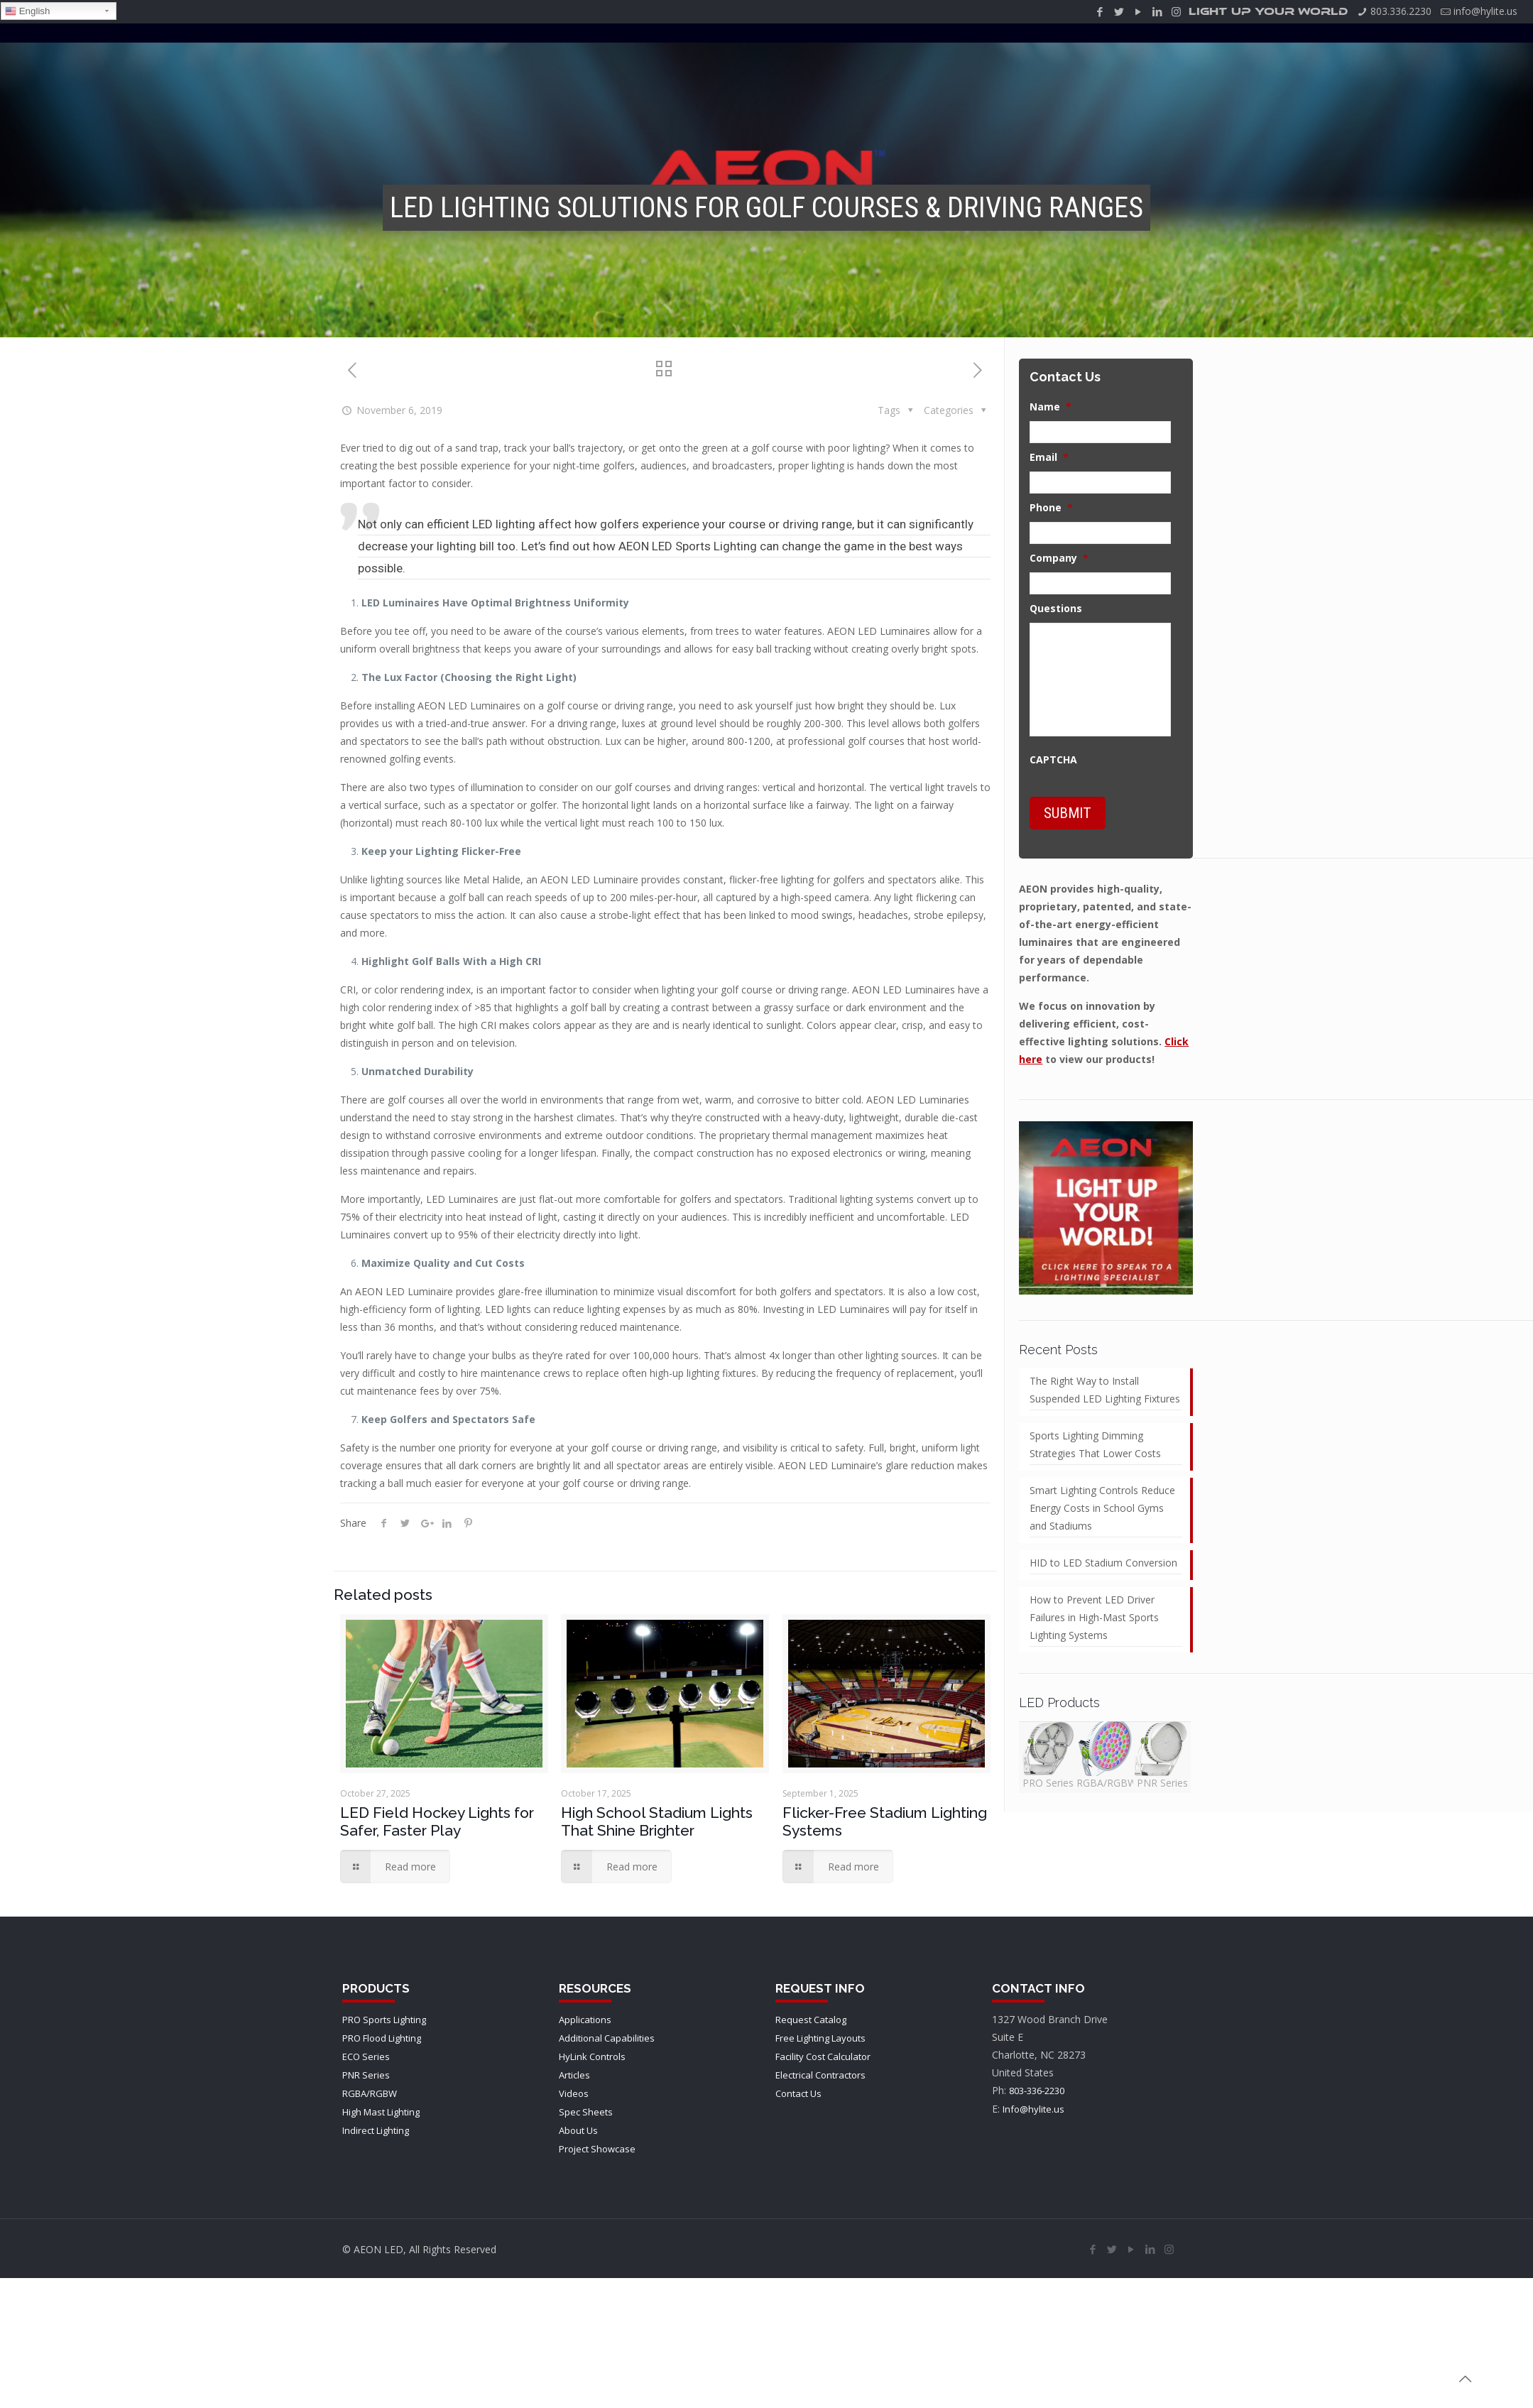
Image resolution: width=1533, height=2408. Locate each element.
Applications (585, 2019)
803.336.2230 (1400, 11)
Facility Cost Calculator (823, 2056)
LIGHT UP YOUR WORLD (1268, 12)
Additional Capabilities (607, 2038)
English (27, 11)
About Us (578, 2130)
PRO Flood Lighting (381, 2038)
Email (1049, 457)
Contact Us (798, 2093)
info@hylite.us (1485, 11)
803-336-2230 (1036, 2090)
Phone (1051, 507)
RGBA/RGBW (369, 2093)
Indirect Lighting (375, 2130)
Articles (574, 2075)
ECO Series (366, 2056)
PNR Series (366, 2075)
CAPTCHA (1053, 759)
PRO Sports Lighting (384, 2019)
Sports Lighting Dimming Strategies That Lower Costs (1095, 1444)
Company (1059, 558)
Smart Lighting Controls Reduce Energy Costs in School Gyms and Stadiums (1102, 1507)
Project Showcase (597, 2148)
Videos (574, 2093)
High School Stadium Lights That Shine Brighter (657, 1821)
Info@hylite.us (1033, 2109)
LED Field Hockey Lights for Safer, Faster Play (437, 1821)
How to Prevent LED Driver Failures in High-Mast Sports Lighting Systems (1094, 1617)
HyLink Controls (592, 2056)
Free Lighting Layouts (820, 2038)
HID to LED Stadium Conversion (1103, 1562)
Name (1050, 407)
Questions (1056, 608)
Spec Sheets (586, 2111)
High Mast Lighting (381, 2111)
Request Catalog (810, 2019)
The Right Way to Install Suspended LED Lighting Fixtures (1105, 1389)
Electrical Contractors (820, 2075)
